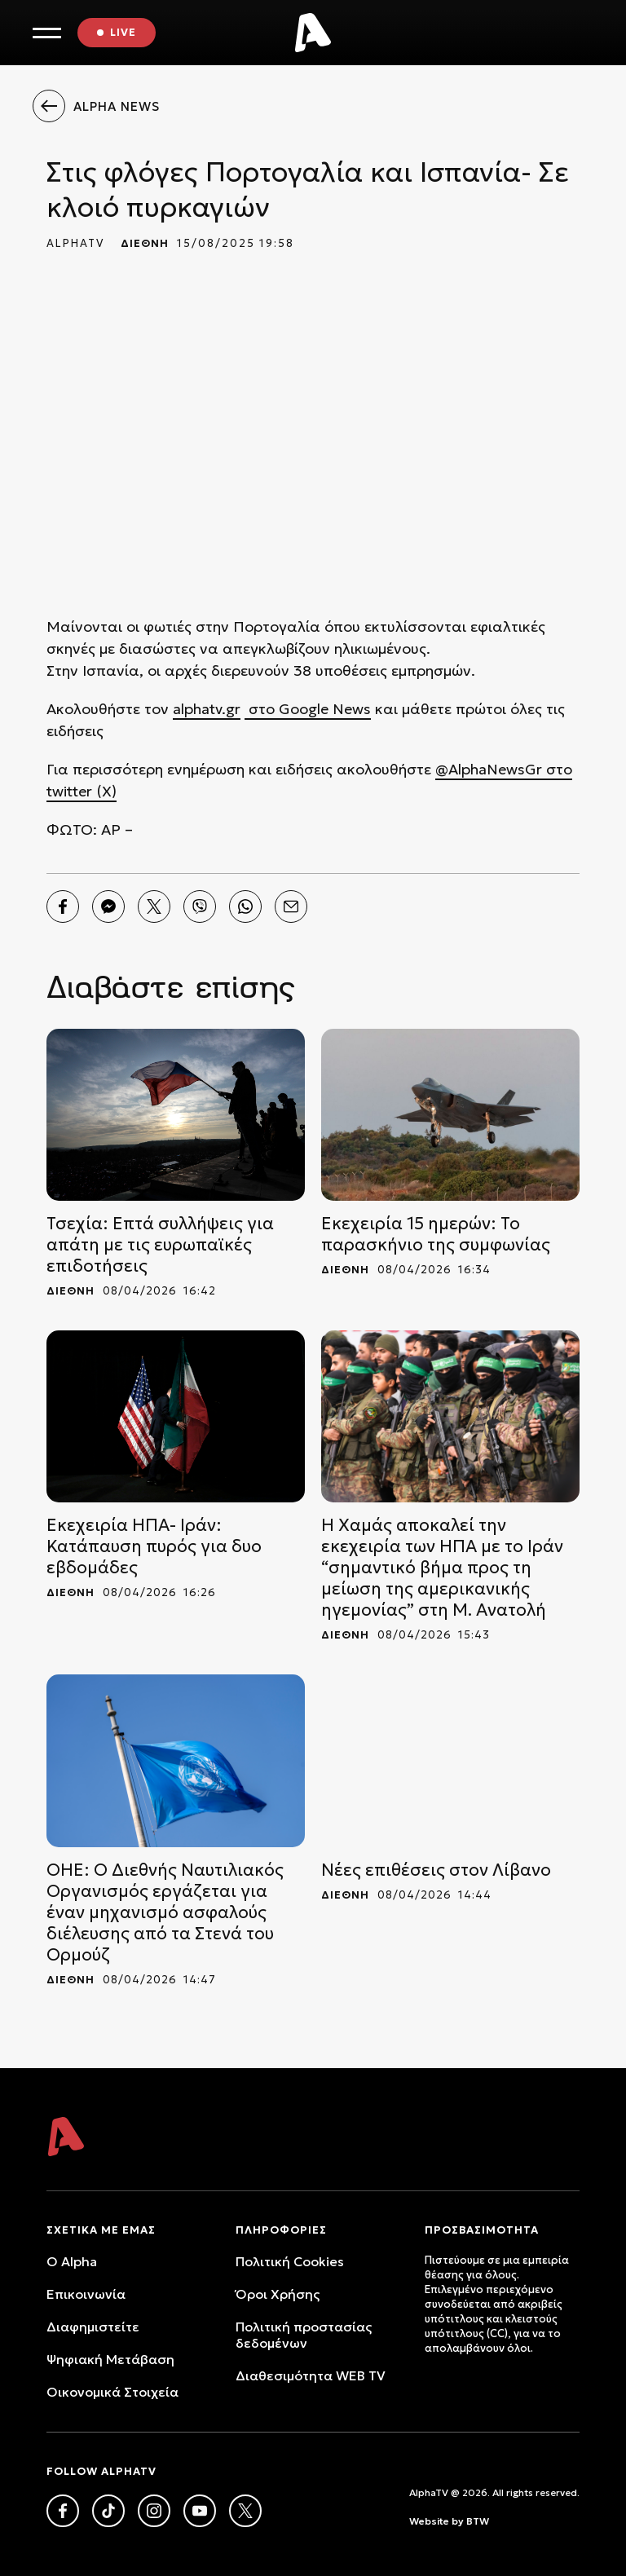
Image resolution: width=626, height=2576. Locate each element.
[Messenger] (108, 906)
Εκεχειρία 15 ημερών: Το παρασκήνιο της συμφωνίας (435, 1234)
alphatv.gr (206, 708)
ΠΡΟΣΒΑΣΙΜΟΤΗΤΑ (482, 2230)
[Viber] (199, 906)
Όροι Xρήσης (278, 2294)
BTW (477, 2521)
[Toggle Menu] (47, 33)
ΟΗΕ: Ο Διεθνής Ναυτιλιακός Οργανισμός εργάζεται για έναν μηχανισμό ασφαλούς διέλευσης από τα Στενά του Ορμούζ (165, 1912)
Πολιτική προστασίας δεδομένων (304, 2334)
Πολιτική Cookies (290, 2261)
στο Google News (308, 708)
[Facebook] (62, 906)
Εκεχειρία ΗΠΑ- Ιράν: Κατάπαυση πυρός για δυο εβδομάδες (154, 1546)
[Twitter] (154, 906)
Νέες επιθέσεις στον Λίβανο (436, 1870)
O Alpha (71, 2261)
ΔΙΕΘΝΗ (145, 243)
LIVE (123, 32)
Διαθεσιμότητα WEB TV (311, 2375)
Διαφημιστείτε (92, 2326)
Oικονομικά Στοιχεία (112, 2392)
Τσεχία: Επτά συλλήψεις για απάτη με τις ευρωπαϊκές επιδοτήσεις (160, 1245)
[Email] (291, 906)
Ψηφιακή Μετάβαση (110, 2359)
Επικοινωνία (86, 2294)
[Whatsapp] (245, 906)
